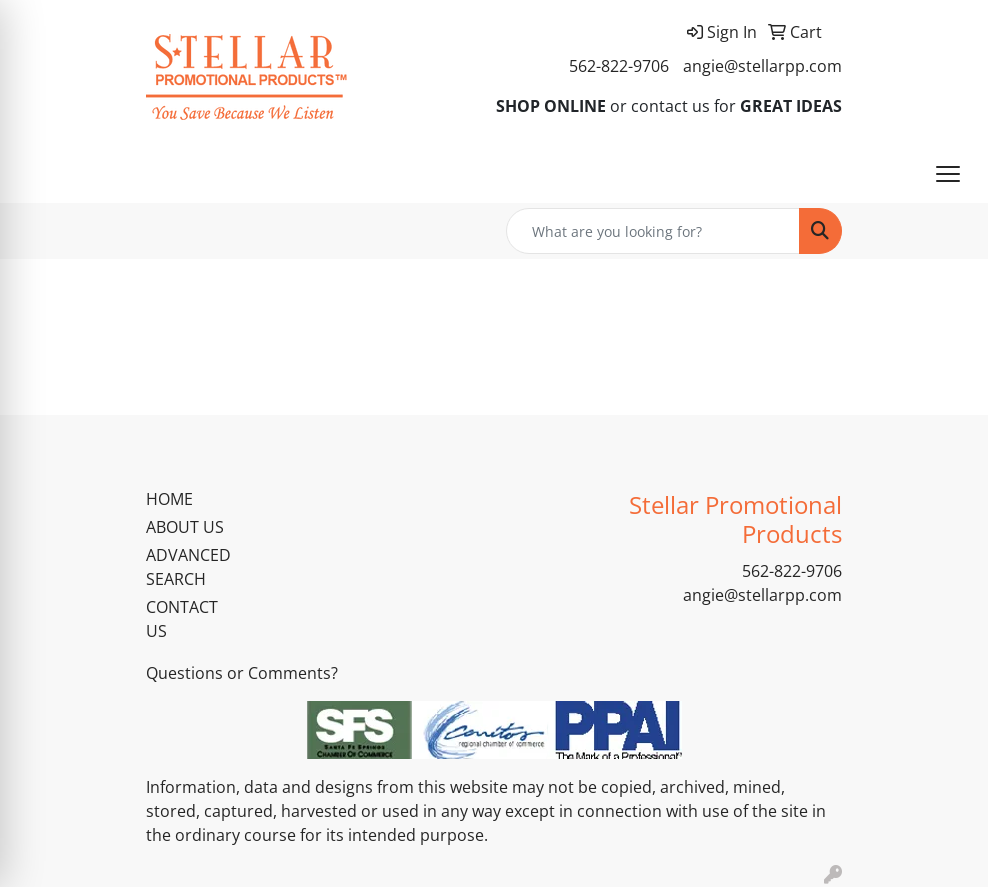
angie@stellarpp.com (762, 66)
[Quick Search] (653, 231)
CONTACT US (182, 619)
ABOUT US (185, 527)
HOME (169, 499)
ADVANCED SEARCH (188, 567)
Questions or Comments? (242, 673)
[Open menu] (948, 174)
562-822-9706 (619, 66)
